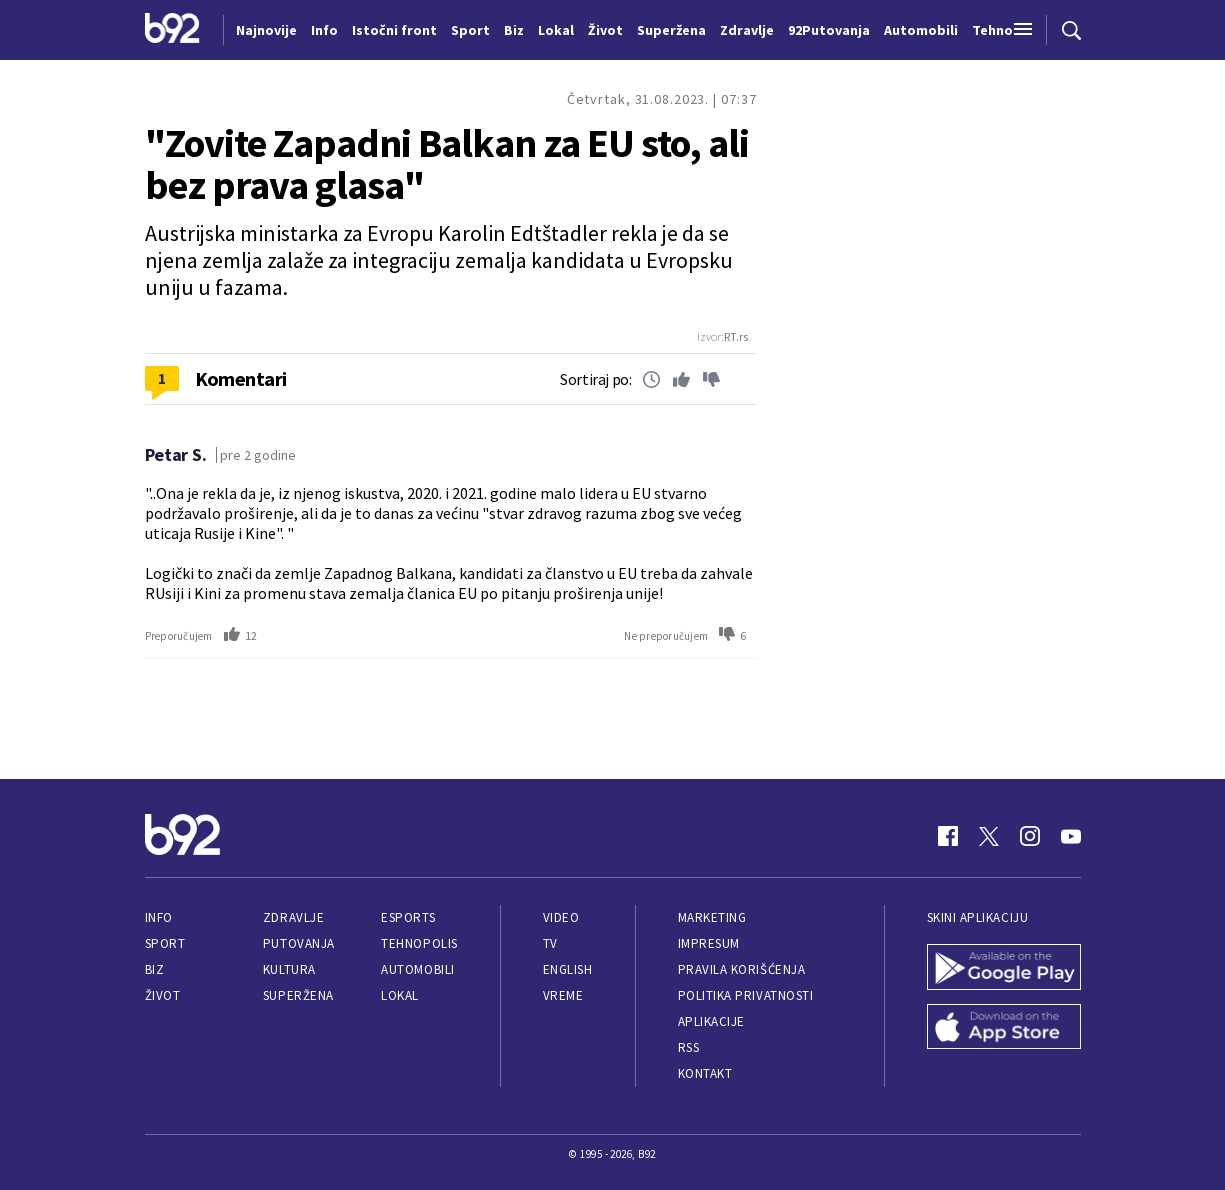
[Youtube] (1071, 836)
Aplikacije (711, 1021)
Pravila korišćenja (742, 969)
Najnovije (266, 30)
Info (159, 917)
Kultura (289, 969)
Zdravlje (293, 917)
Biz (155, 969)
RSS (689, 1047)
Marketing (712, 917)
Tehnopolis (419, 943)
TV (550, 943)
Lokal (400, 995)
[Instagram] (1030, 836)
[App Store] (1004, 1029)
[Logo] (172, 30)
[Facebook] (948, 836)
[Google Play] (1004, 969)
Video (561, 917)
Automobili (417, 969)
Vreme (563, 995)
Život (163, 995)
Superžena (298, 995)
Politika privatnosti (746, 995)
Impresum (709, 943)
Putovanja (299, 943)
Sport (165, 943)
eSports (408, 917)
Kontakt (705, 1073)
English (568, 969)
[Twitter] (989, 836)
